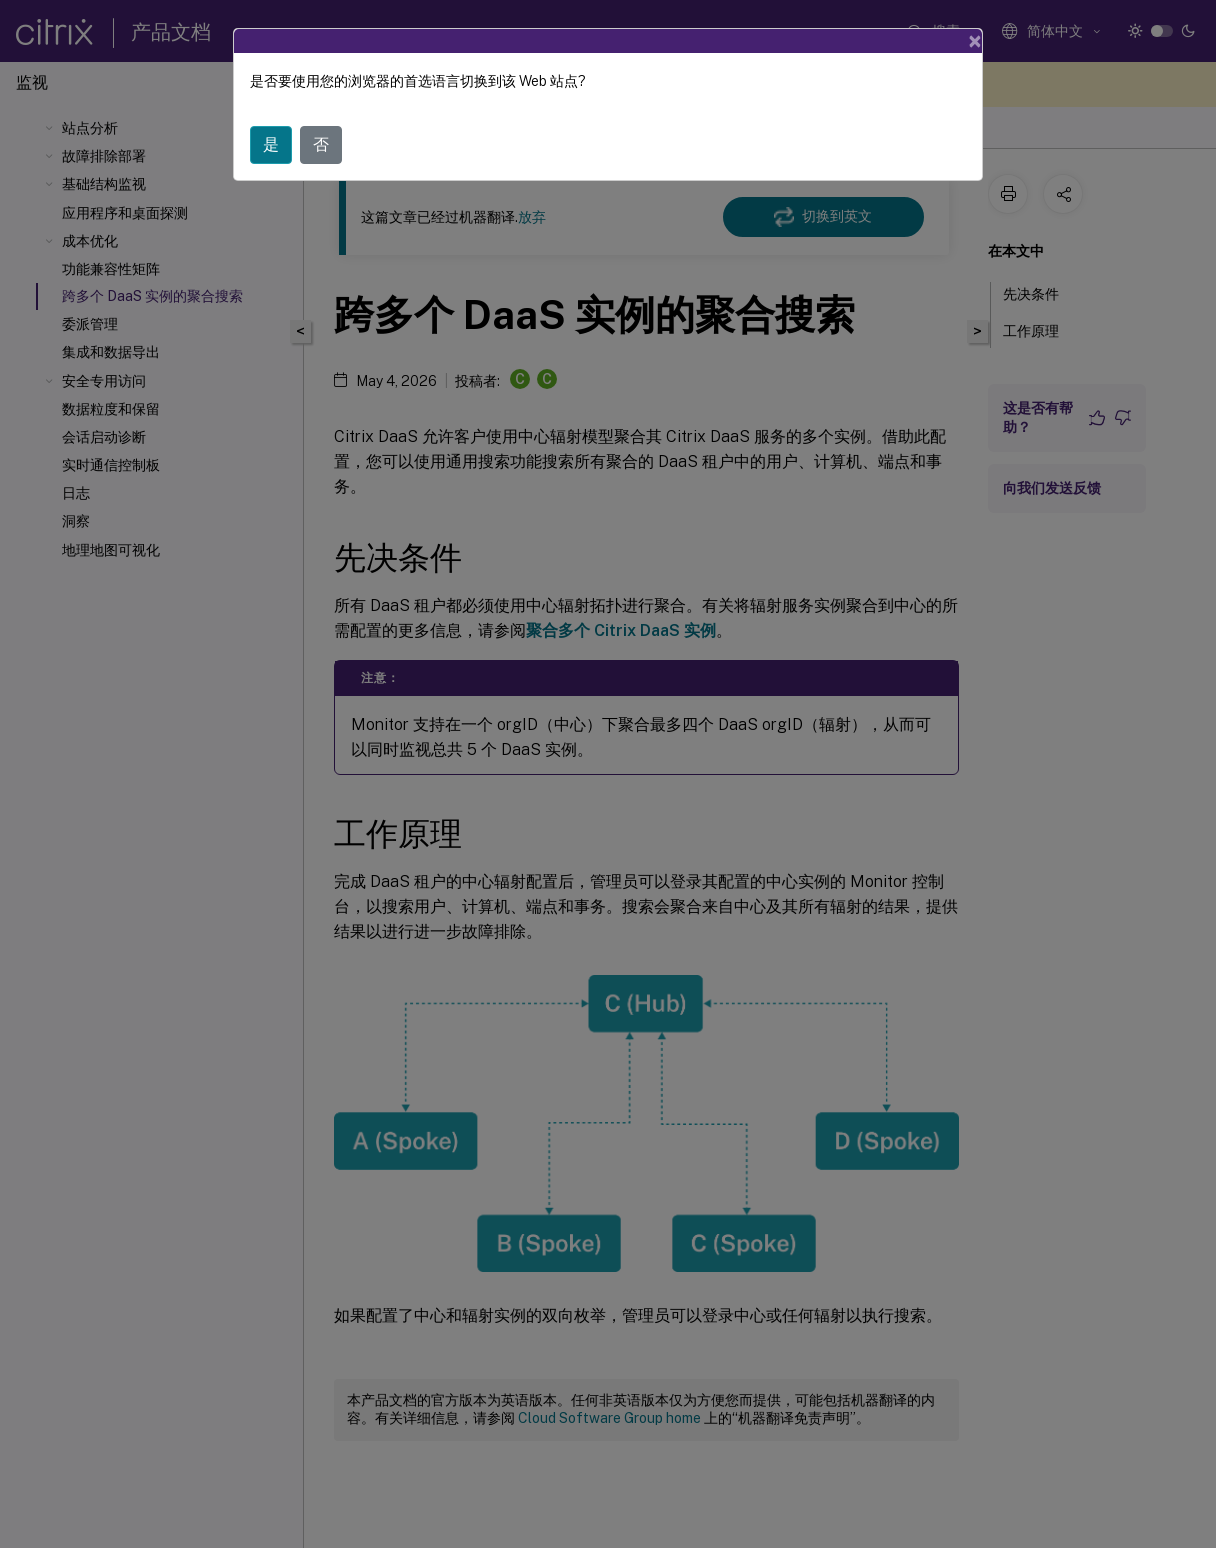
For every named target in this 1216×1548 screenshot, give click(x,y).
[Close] (975, 41)
